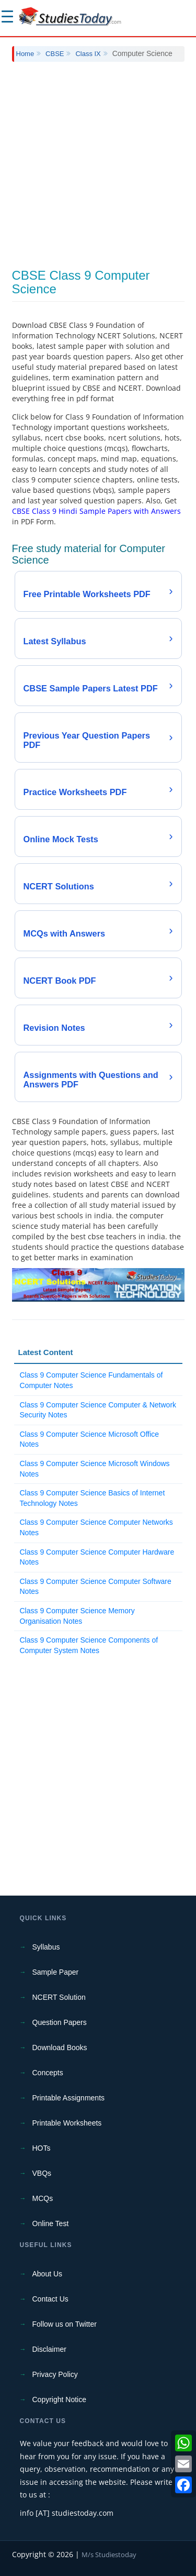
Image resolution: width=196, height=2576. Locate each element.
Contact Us (50, 2299)
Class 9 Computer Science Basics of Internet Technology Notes (92, 1498)
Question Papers (59, 2022)
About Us (47, 2274)
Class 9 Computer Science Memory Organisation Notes (77, 1615)
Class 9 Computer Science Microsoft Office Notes (89, 1439)
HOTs (41, 2148)
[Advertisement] (98, 165)
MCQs (42, 2198)
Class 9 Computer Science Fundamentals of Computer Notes (91, 1380)
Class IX (87, 54)
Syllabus (46, 1947)
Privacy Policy (55, 2374)
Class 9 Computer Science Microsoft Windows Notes (95, 1468)
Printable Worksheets (67, 2123)
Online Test (50, 2223)
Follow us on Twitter (64, 2324)
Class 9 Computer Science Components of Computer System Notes (89, 1645)
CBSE (54, 54)
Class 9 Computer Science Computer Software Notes (95, 1586)
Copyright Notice (59, 2399)
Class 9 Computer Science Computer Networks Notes (96, 1527)
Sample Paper (55, 1972)
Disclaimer (49, 2349)
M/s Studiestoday (109, 2554)
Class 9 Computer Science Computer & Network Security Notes (98, 1410)
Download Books (59, 2047)
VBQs (42, 2173)
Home (25, 54)
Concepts (47, 2072)
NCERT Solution (59, 1997)
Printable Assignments (68, 2098)
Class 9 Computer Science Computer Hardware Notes (97, 1557)
